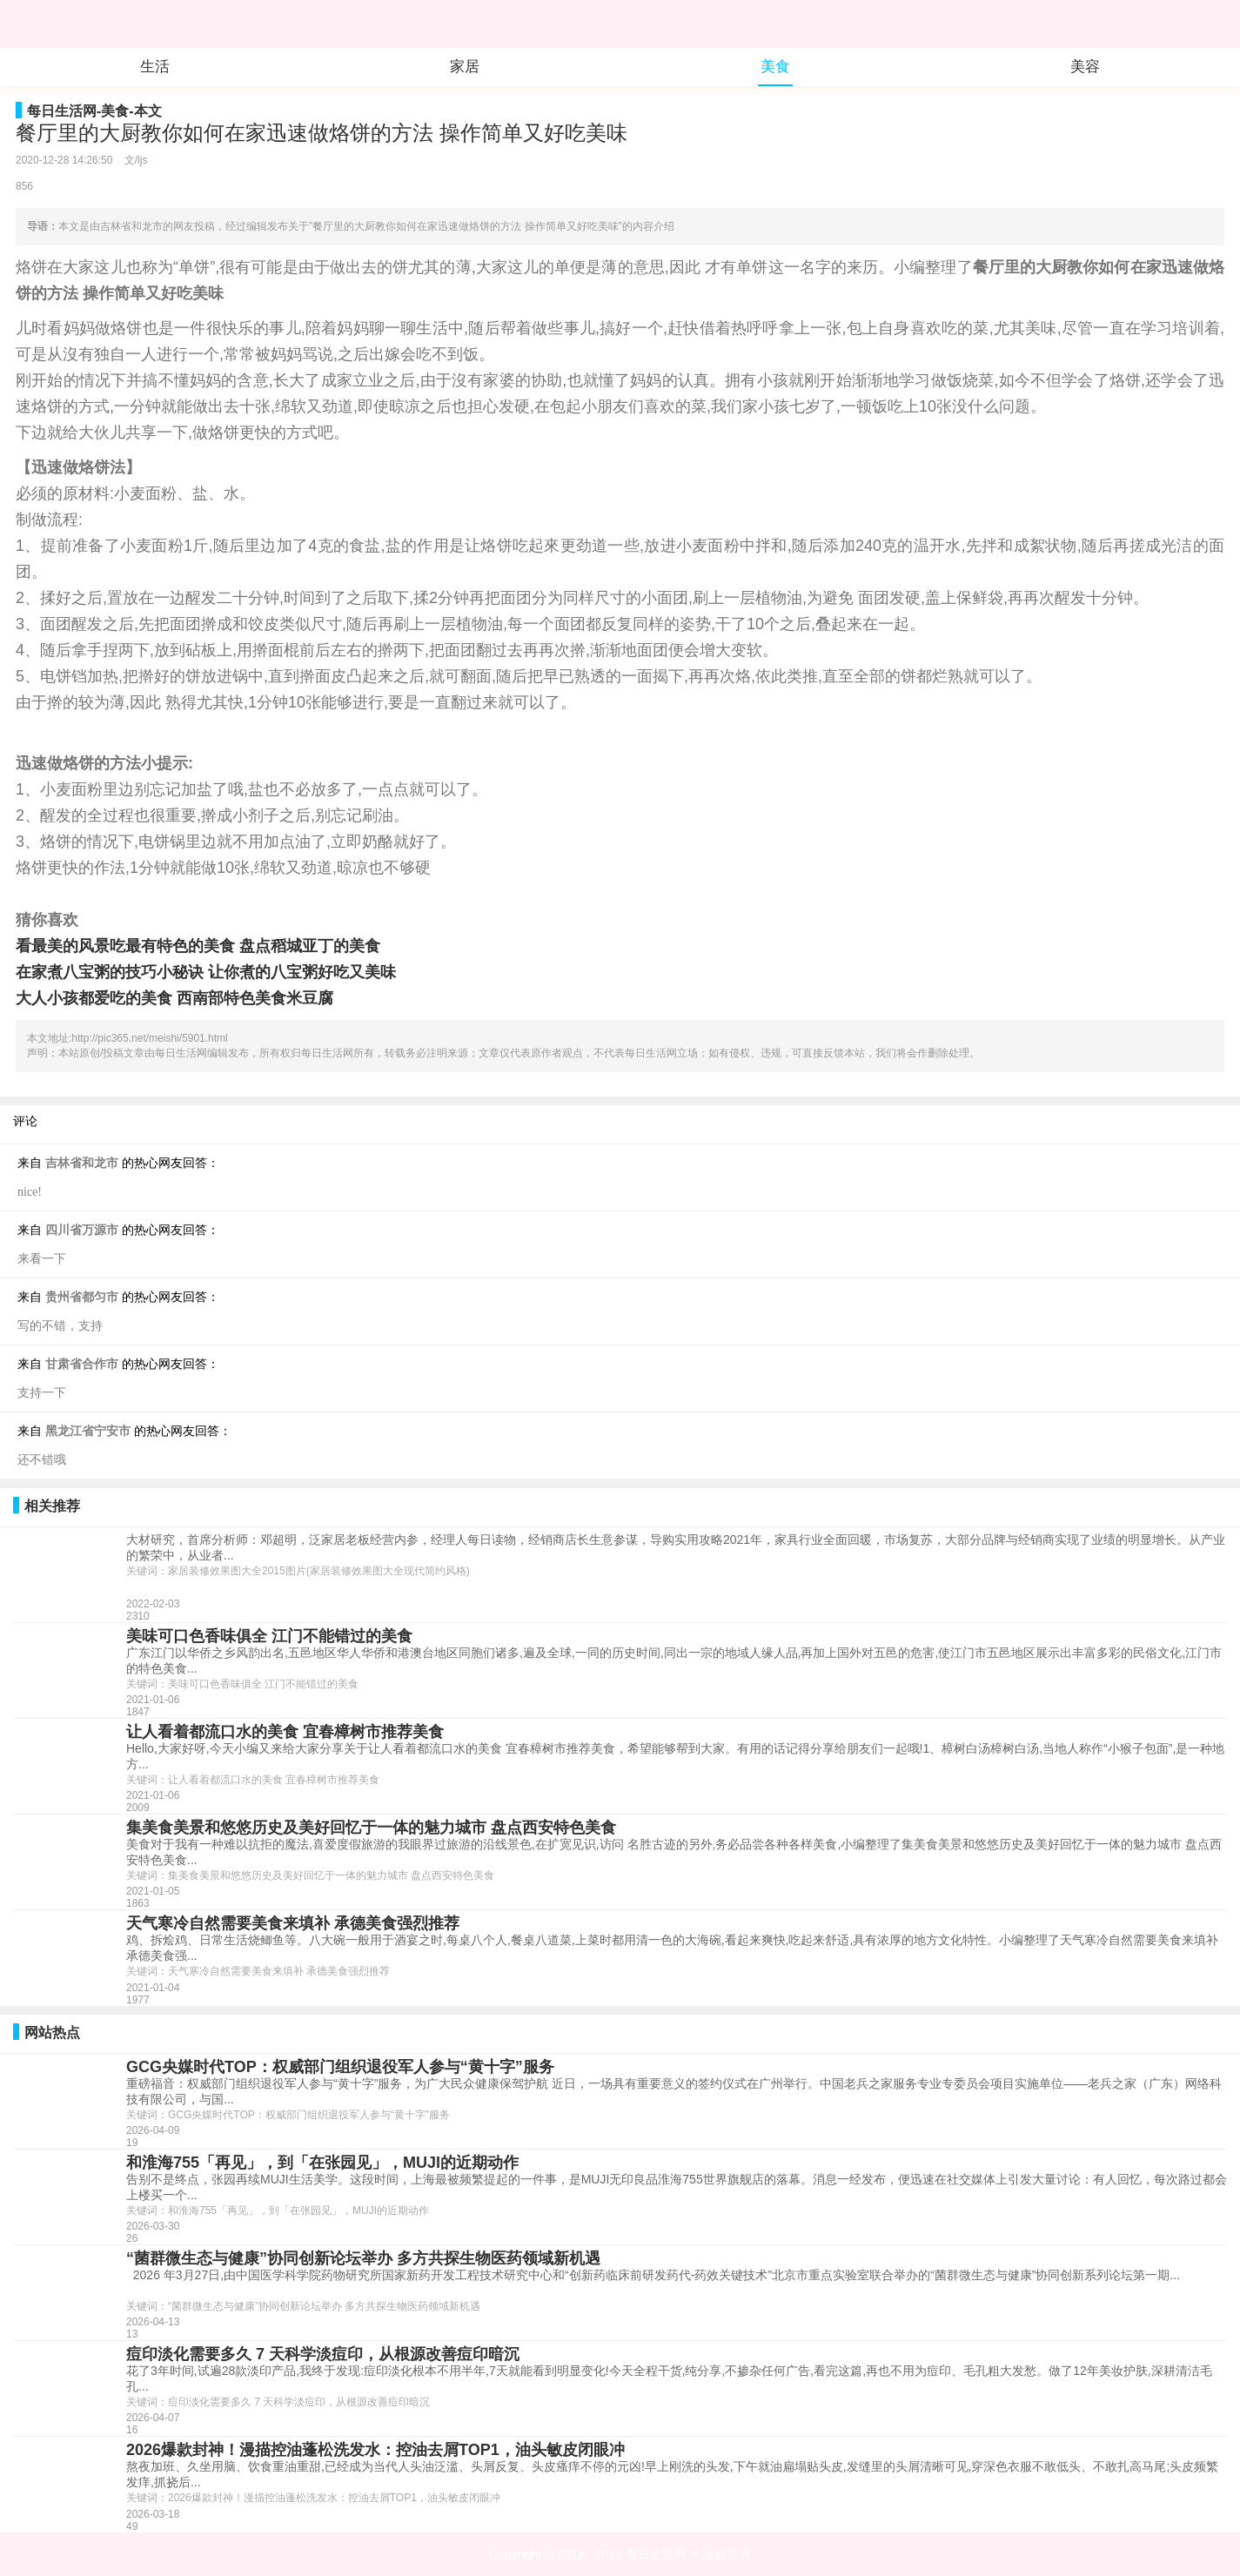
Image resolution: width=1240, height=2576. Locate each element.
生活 (155, 66)
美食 (775, 66)
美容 (1085, 66)
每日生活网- (64, 111)
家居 (464, 66)
